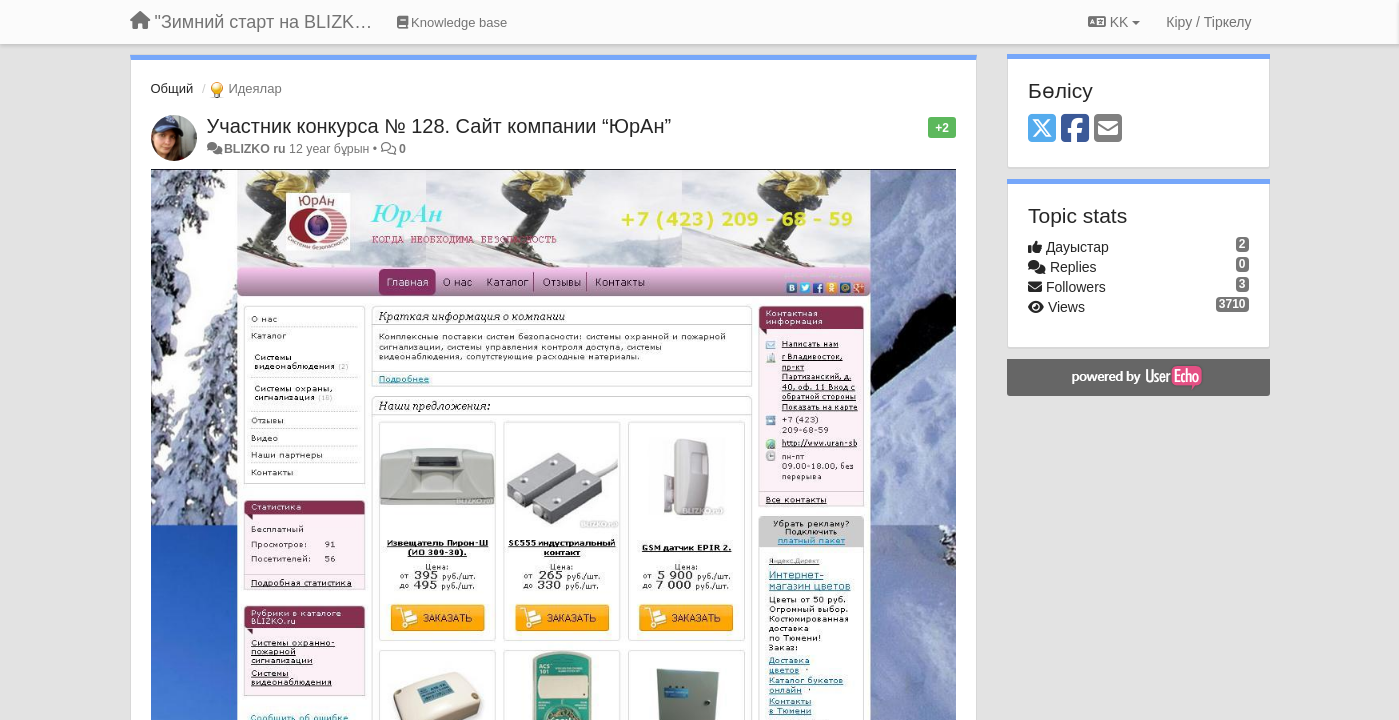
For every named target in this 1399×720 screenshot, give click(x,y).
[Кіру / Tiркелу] (1208, 22)
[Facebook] (1075, 129)
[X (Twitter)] (1042, 129)
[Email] (1108, 129)
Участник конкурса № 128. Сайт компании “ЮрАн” (439, 126)
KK (1114, 22)
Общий (172, 88)
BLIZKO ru (256, 149)
